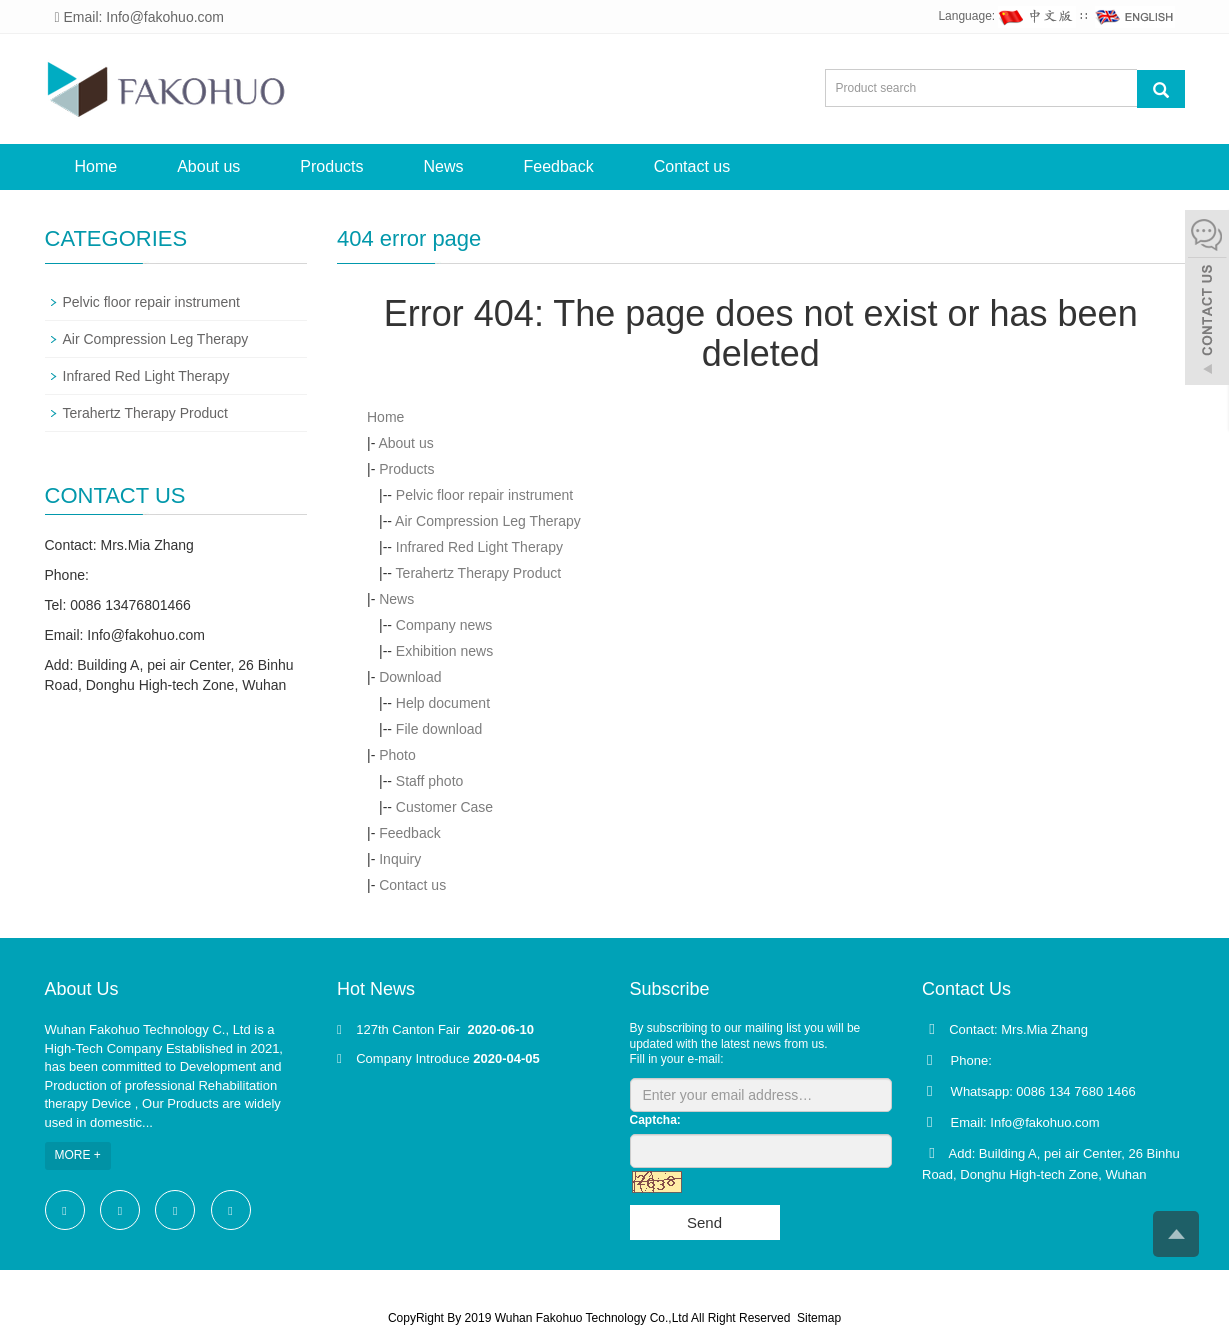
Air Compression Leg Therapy (488, 521)
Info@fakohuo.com (146, 635)
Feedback (559, 166)
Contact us (692, 166)
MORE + (78, 1155)
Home (96, 166)
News (443, 166)
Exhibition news (444, 651)
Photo (397, 755)
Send (704, 1222)
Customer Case (444, 807)
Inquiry (400, 859)
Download (410, 677)
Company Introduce (412, 1058)
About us (208, 166)
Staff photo (429, 781)
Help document (443, 703)
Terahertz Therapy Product (479, 573)
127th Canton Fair (410, 1029)
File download (439, 729)
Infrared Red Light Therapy (479, 547)
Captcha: (655, 1120)
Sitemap (819, 1318)
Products (331, 166)
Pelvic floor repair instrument (484, 495)
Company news (444, 625)
